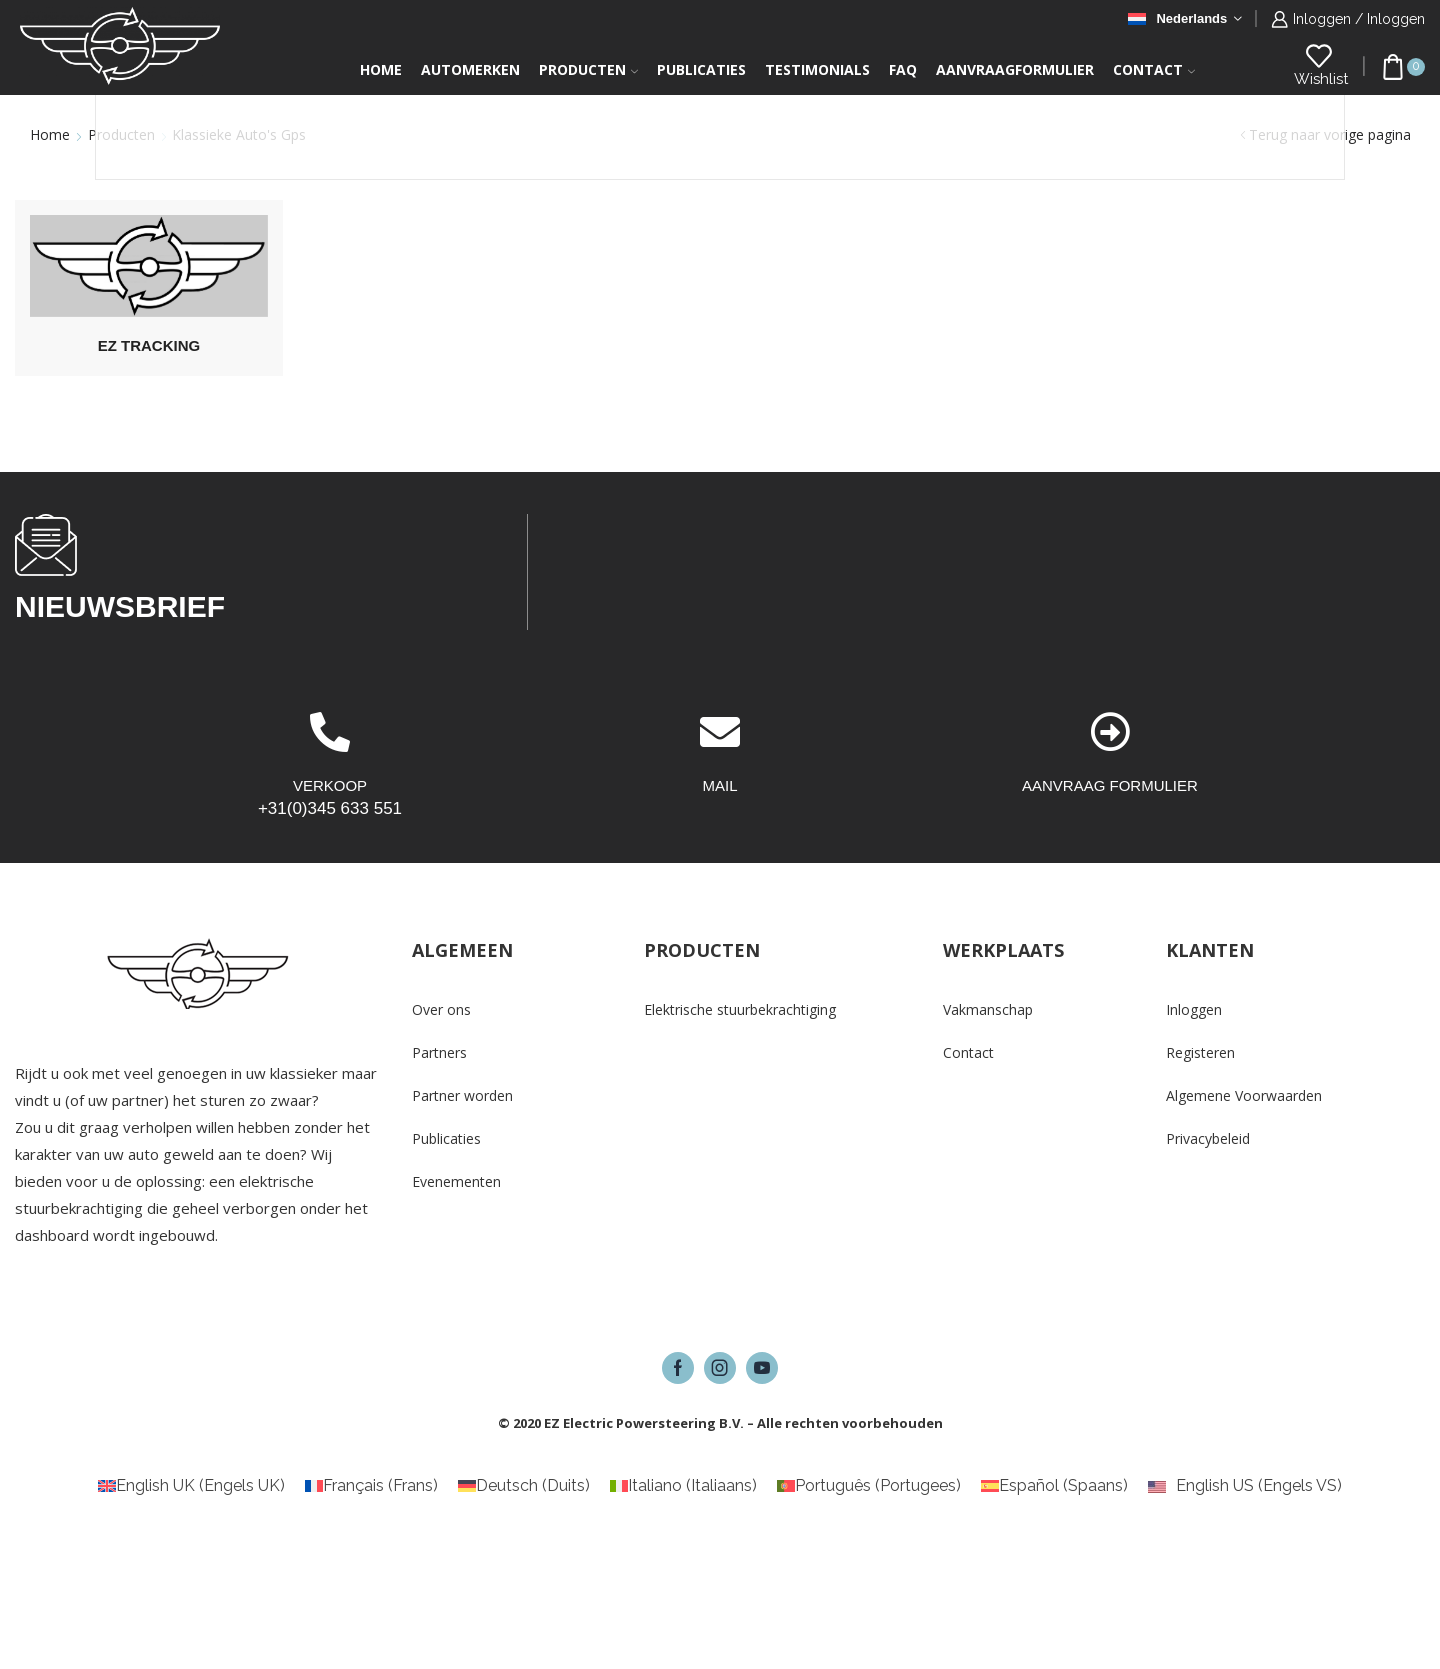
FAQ (903, 69)
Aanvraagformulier (1015, 69)
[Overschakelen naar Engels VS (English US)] (1245, 1486)
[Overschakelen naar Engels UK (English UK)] (191, 1486)
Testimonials (817, 69)
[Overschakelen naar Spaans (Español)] (1054, 1486)
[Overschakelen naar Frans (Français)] (371, 1486)
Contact (1154, 69)
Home (381, 69)
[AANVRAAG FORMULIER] (1110, 732)
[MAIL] (720, 732)
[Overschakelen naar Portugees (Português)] (869, 1486)
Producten (588, 69)
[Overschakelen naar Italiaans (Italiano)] (683, 1486)
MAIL (719, 785)
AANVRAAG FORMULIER (1110, 785)
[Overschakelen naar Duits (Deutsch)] (524, 1486)
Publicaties (701, 69)
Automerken (470, 69)
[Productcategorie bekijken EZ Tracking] (149, 266)
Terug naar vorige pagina (1330, 134)
